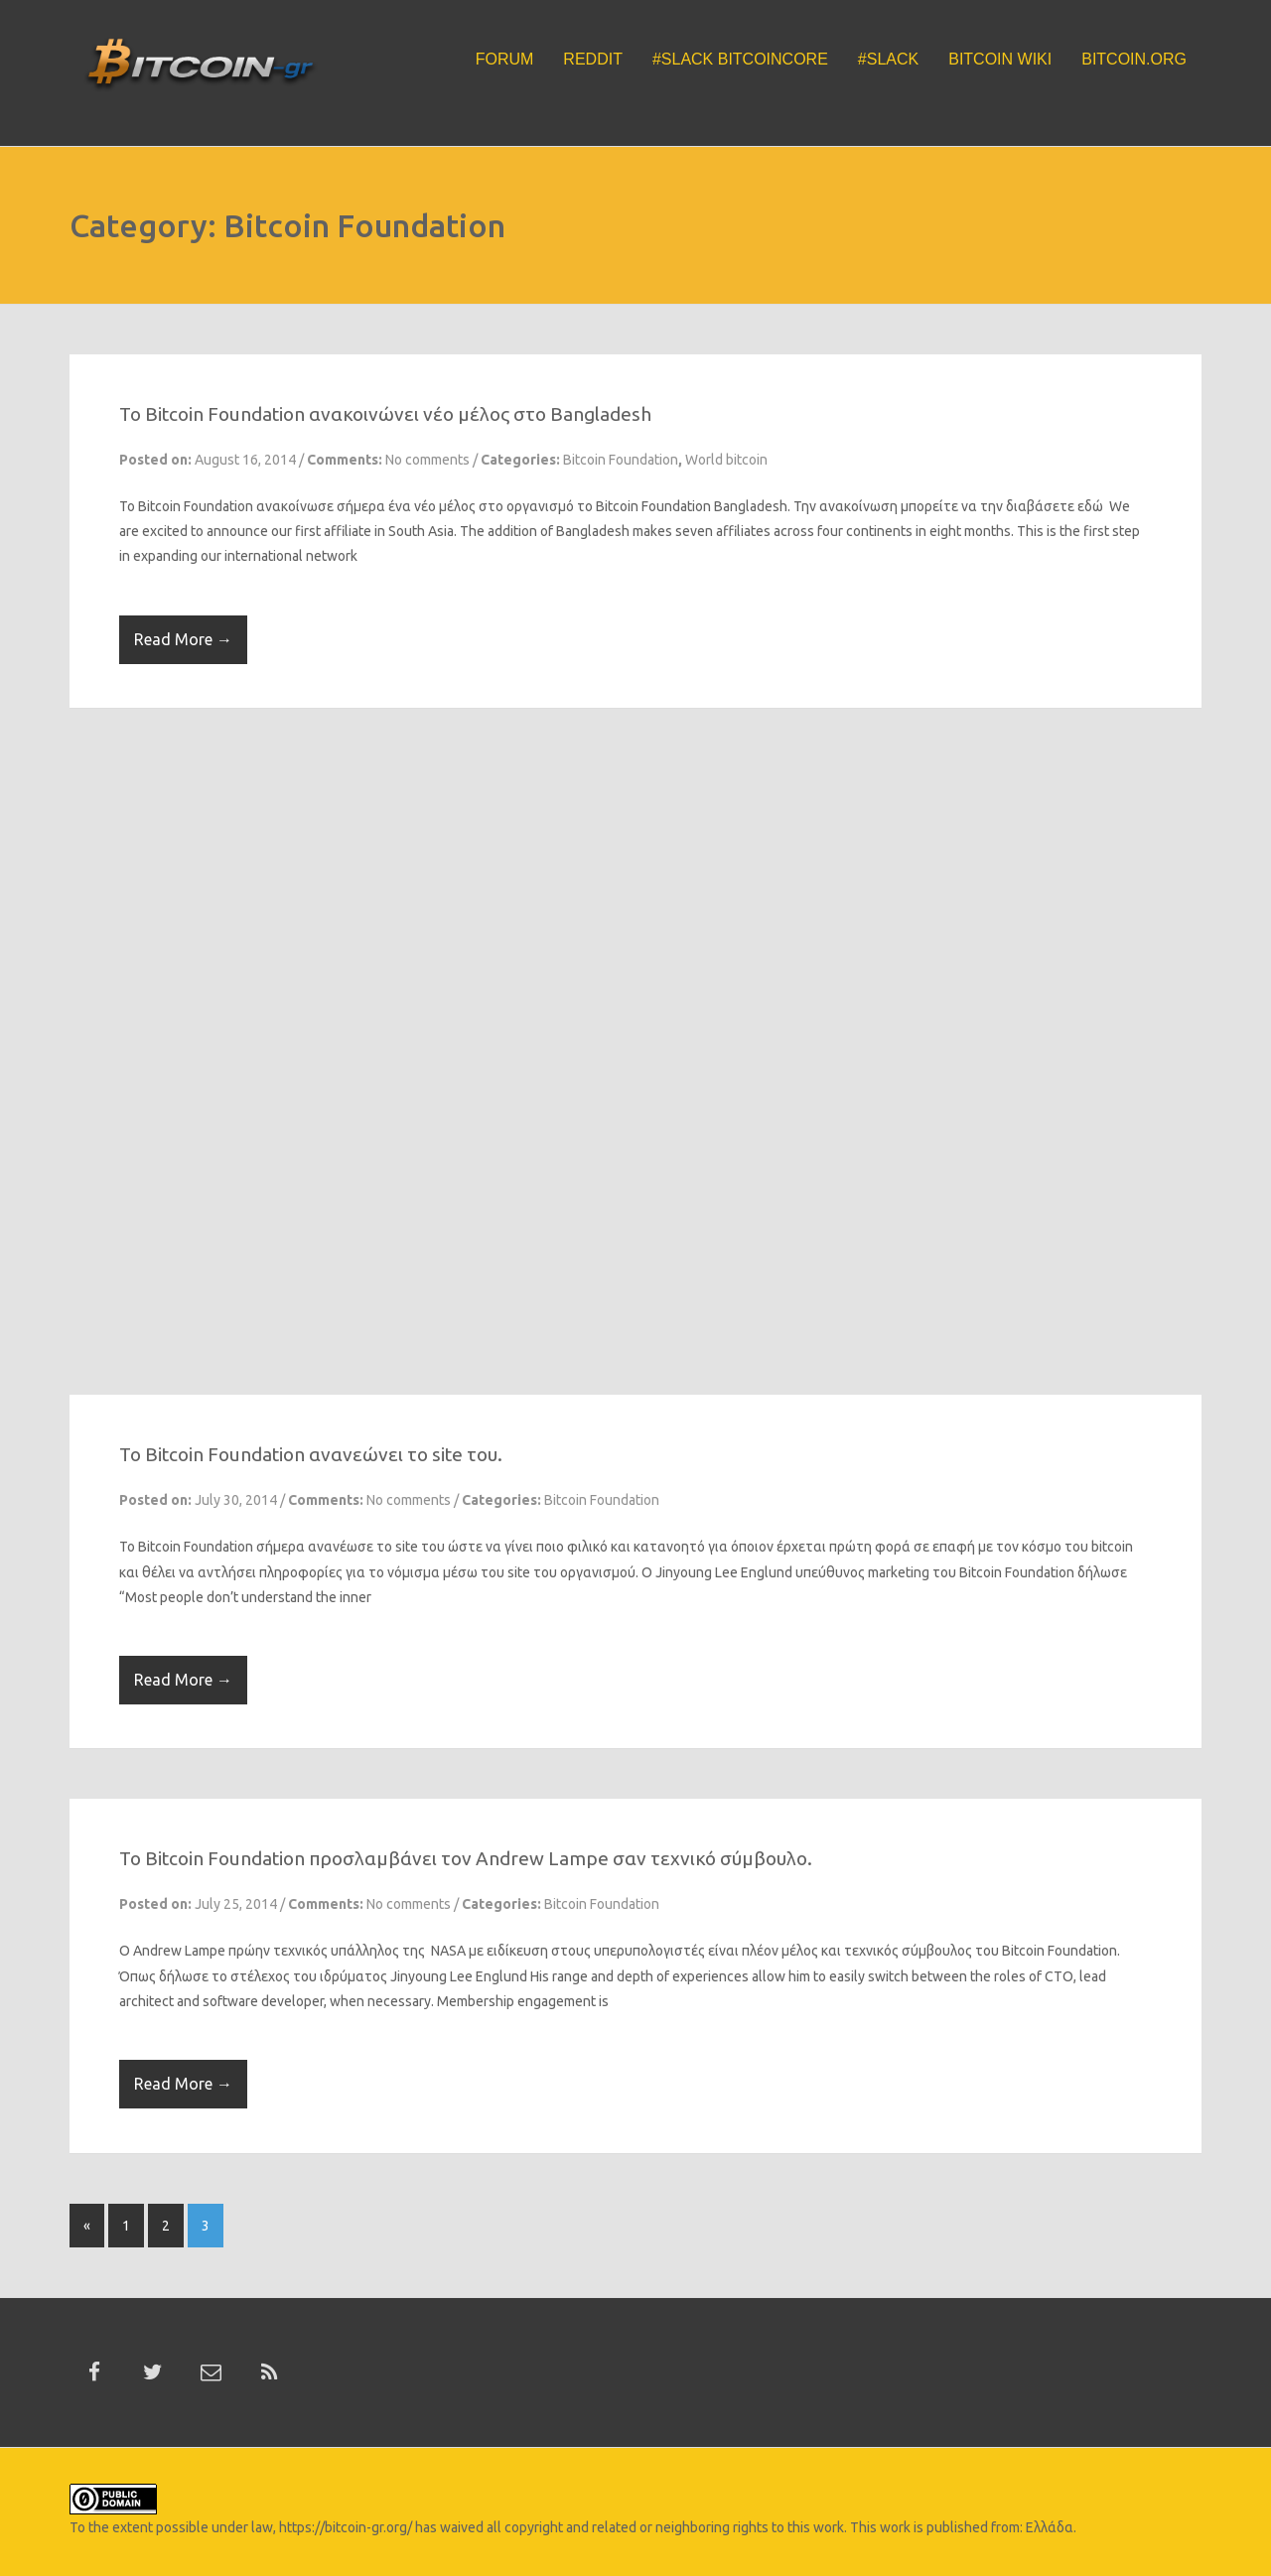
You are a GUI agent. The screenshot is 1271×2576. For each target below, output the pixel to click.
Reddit (593, 59)
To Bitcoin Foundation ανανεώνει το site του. (310, 1454)
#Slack (888, 59)
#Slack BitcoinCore (740, 59)
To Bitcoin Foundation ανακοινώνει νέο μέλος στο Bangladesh (385, 414)
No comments (427, 460)
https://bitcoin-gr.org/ (345, 2527)
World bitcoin (726, 460)
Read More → (183, 639)
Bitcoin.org (1134, 59)
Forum (505, 59)
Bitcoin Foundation (620, 460)
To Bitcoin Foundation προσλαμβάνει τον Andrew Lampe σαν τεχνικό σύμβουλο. (465, 1858)
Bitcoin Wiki (1000, 59)
